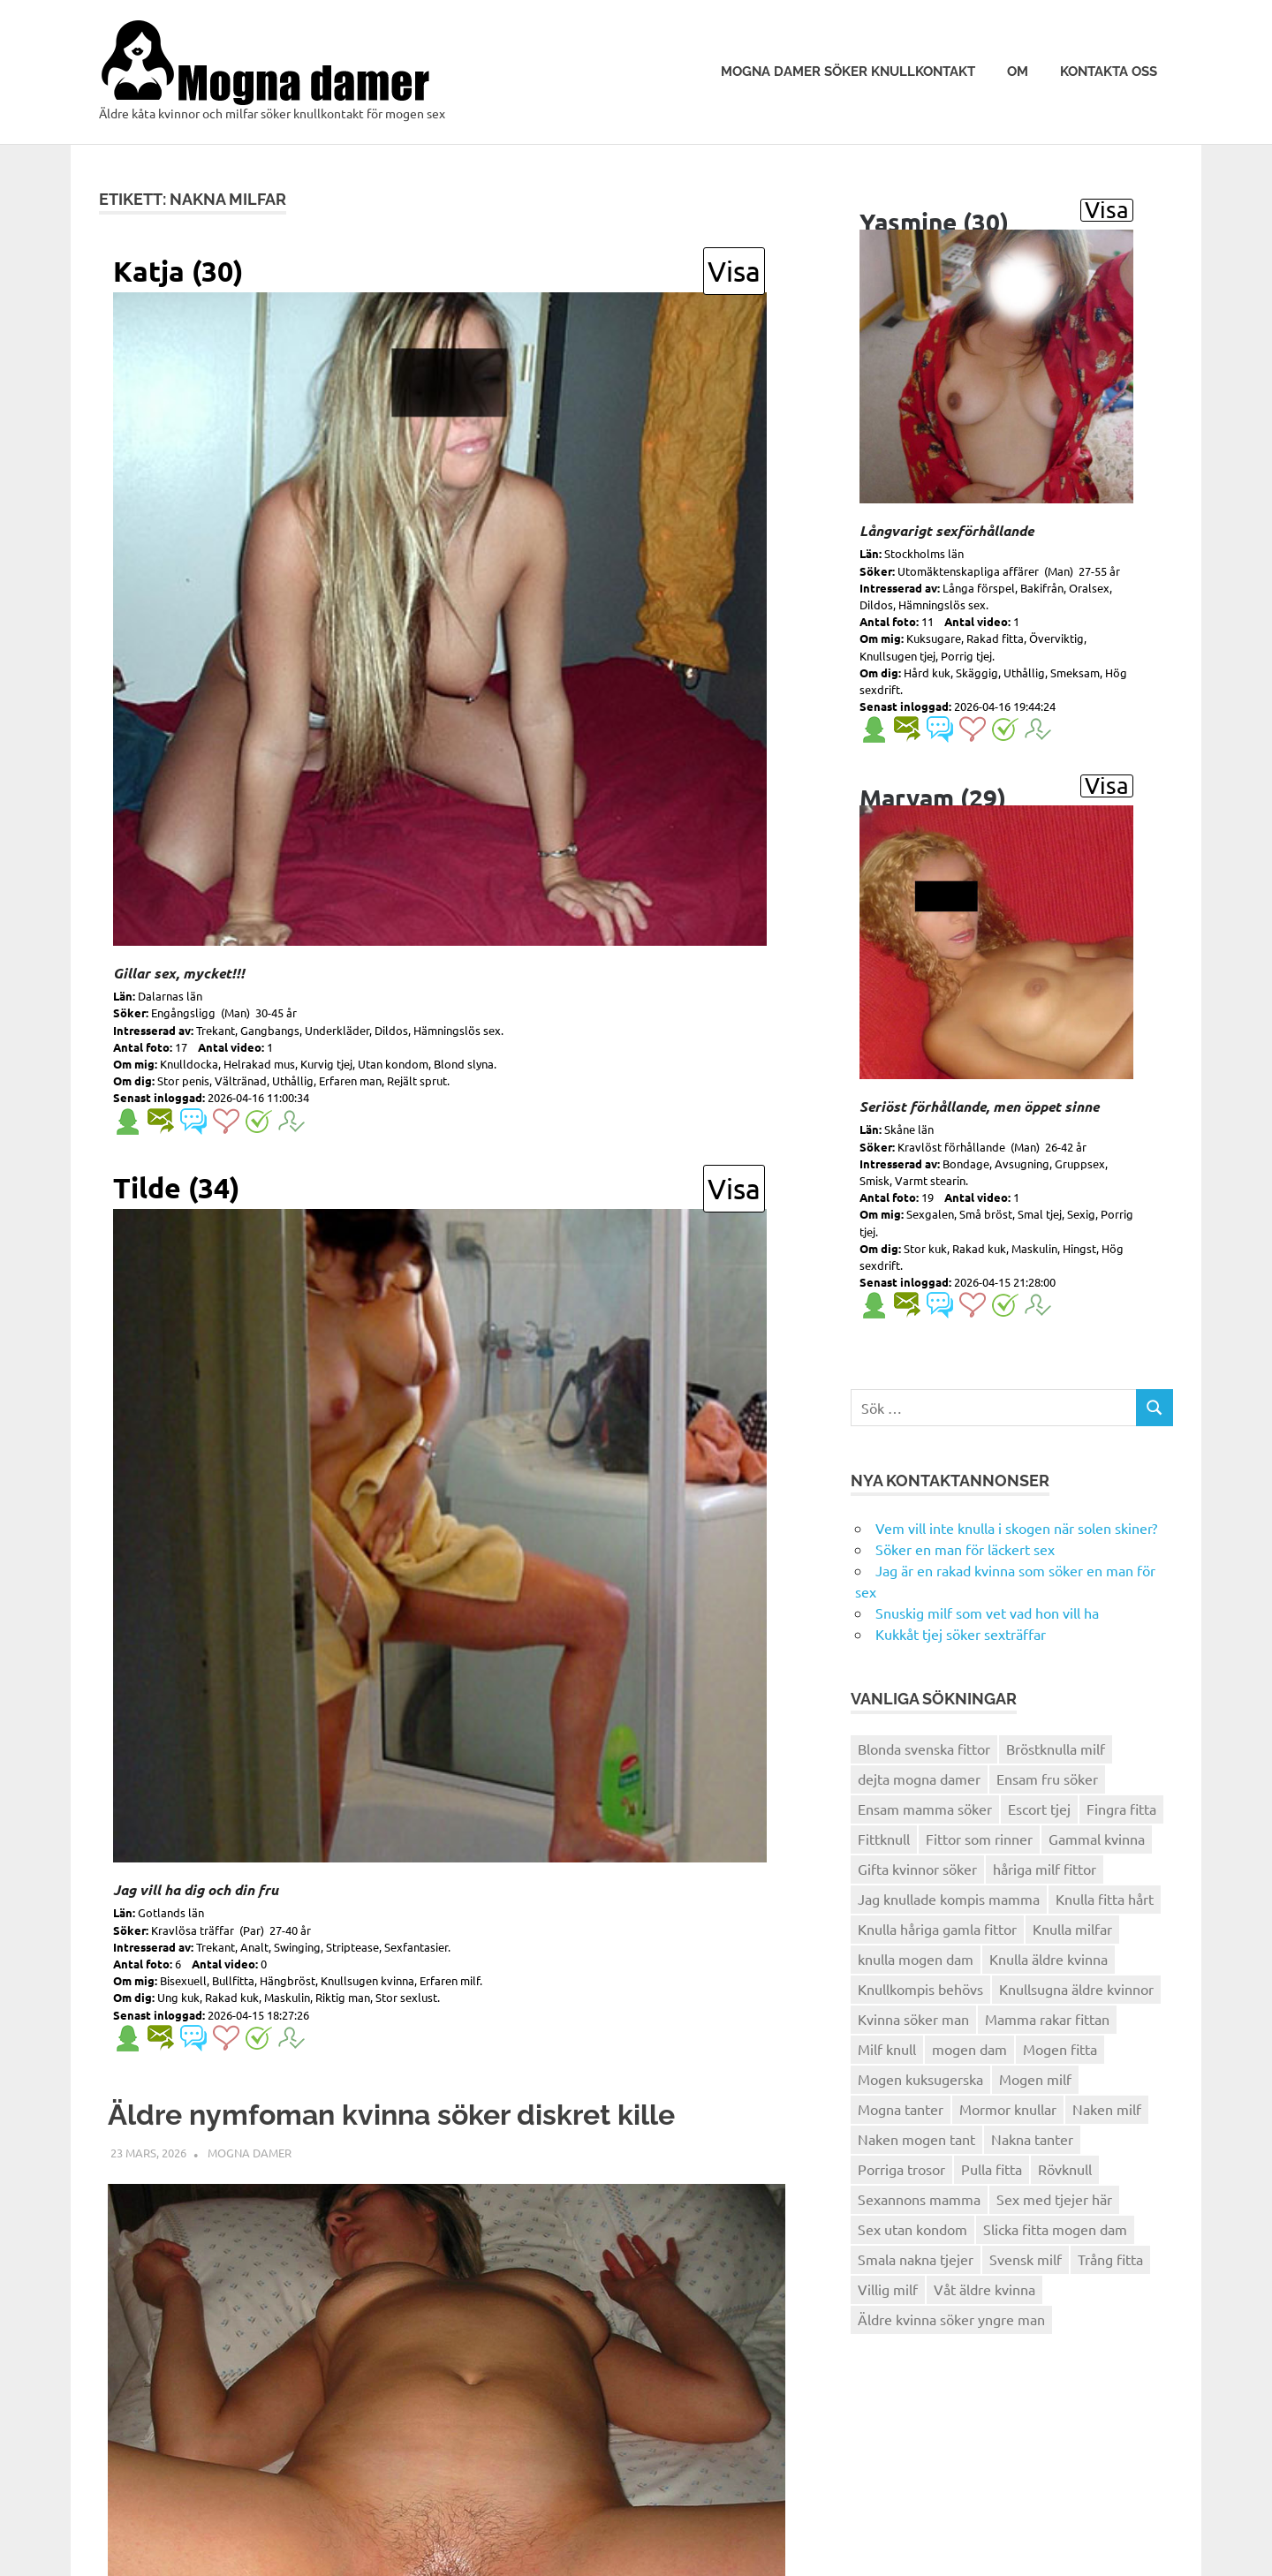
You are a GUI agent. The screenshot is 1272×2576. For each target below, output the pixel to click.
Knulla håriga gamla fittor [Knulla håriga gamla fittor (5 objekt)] (937, 1929)
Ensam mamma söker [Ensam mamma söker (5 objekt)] (925, 1808)
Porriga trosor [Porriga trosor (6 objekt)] (901, 2169)
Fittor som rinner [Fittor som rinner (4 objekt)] (979, 1838)
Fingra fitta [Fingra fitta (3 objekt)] (1121, 1808)
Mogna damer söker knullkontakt (848, 71)
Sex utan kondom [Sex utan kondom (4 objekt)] (912, 2229)
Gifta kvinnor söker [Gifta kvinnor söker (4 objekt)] (917, 1868)
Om (1017, 71)
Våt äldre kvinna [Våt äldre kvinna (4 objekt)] (984, 2289)
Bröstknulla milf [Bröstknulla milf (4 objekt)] (1055, 1748)
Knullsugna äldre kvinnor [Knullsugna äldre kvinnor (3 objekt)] (1076, 1989)
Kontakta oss (1108, 71)
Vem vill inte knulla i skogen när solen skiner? (1016, 1528)
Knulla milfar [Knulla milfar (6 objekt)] (1072, 1929)
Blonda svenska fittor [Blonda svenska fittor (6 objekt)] (924, 1748)
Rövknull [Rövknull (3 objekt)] (1065, 2169)
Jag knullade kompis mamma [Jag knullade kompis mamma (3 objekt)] (949, 1898)
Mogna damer (250, 2205)
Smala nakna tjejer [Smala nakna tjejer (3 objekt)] (915, 2259)
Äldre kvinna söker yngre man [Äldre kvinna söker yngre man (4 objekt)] (951, 2319)
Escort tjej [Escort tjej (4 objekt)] (1039, 1808)
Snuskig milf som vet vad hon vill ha (987, 1612)
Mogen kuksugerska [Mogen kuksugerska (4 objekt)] (920, 2079)
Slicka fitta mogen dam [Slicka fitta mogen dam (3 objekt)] (1055, 2229)
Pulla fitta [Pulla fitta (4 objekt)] (991, 2169)
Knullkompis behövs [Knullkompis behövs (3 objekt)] (920, 1989)
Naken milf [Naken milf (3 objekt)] (1106, 2109)
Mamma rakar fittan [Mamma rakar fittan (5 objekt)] (1047, 2019)
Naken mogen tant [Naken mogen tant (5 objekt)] (916, 2139)
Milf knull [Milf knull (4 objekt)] (887, 2049)
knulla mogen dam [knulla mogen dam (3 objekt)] (915, 1959)
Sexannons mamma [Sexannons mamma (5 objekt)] (919, 2199)
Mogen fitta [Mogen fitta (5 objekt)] (1060, 2049)
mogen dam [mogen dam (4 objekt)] (969, 2049)
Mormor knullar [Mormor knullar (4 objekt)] (1007, 2109)
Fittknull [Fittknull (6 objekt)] (884, 1838)
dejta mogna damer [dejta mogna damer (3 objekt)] (919, 1778)
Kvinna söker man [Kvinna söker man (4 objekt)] (913, 2019)
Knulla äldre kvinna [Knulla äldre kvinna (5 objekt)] (1048, 1959)
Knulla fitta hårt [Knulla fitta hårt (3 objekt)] (1105, 1898)
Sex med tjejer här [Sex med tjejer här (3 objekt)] (1054, 2199)
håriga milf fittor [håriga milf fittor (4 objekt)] (1044, 1868)
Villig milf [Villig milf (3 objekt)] (888, 2289)
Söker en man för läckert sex (965, 1549)
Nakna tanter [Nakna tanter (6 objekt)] (1032, 2139)
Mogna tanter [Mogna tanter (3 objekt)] (900, 2109)
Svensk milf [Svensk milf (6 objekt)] (1025, 2259)
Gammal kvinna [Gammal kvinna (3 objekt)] (1097, 1838)
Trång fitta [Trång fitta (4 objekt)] (1110, 2259)
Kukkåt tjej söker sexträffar (960, 1634)
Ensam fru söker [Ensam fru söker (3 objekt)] (1047, 1778)
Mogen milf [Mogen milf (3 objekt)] (1035, 2079)
